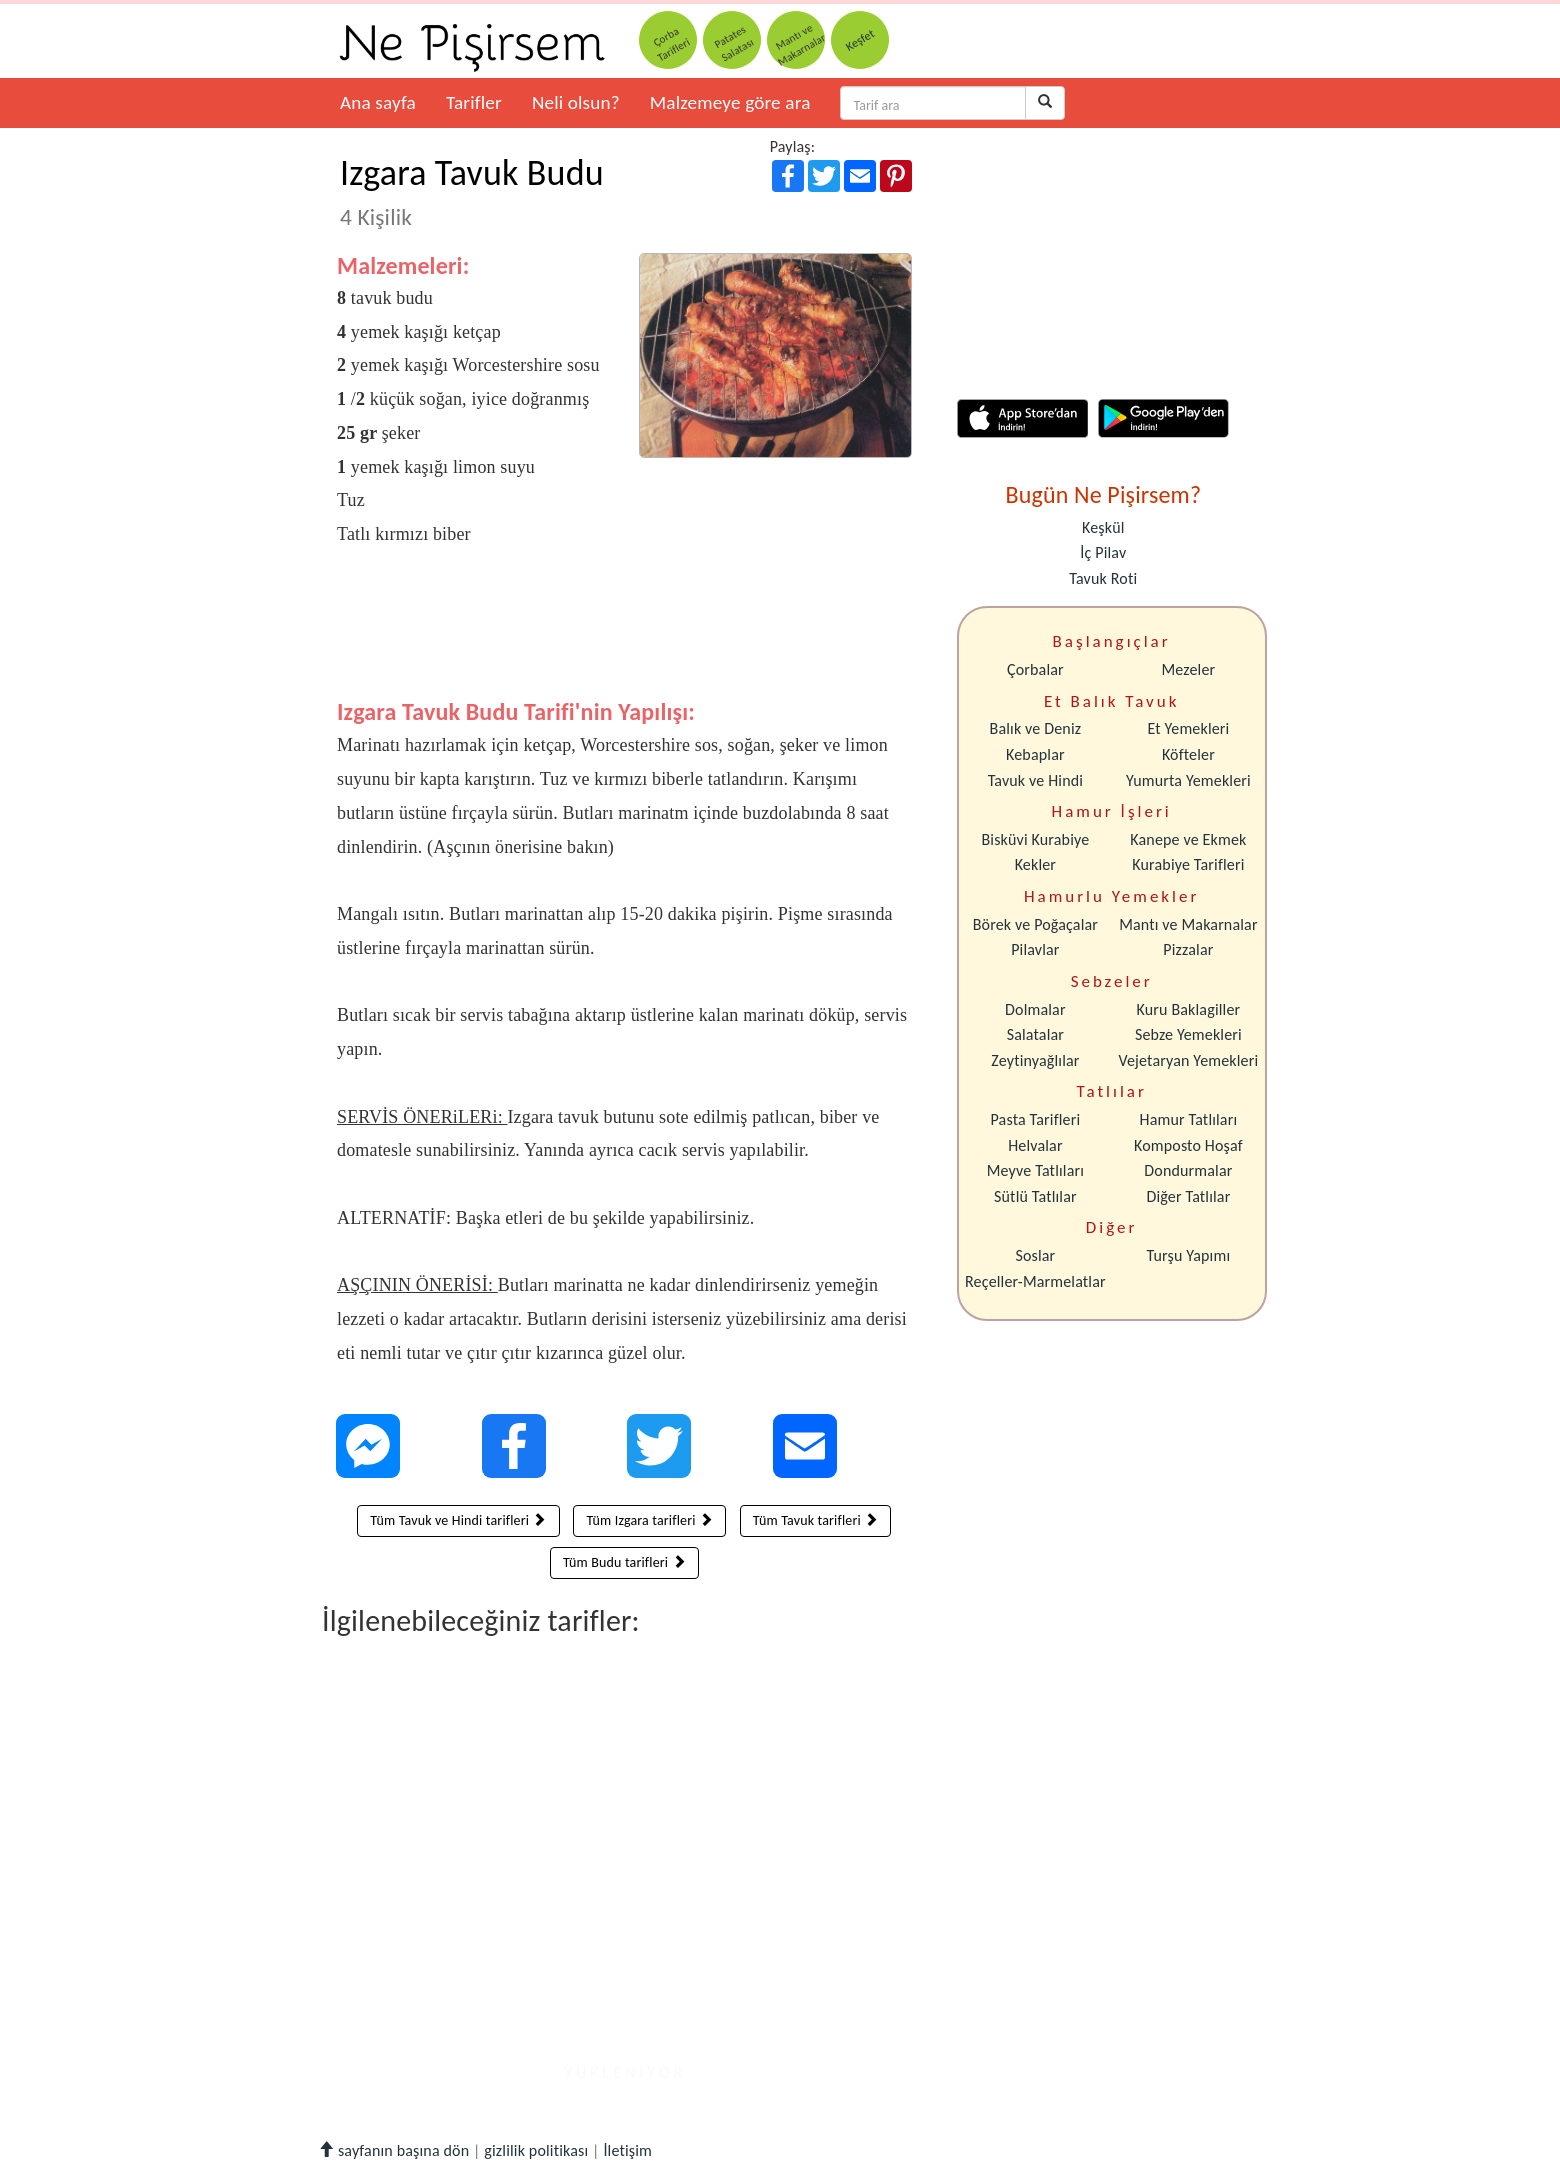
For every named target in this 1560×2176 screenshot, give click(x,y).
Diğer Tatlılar (1188, 1196)
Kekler (1035, 864)
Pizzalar (1188, 949)
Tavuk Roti (1103, 578)
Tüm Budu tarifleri (624, 1562)
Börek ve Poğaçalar (1035, 924)
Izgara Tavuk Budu (472, 191)
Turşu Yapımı (1189, 1255)
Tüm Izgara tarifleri (649, 1520)
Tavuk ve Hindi (1035, 780)
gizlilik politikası (536, 2150)
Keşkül (1103, 527)
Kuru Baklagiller (1189, 1009)
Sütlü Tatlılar (1035, 1196)
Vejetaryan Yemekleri (1188, 1060)
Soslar (1035, 1255)
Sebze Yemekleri (1188, 1034)
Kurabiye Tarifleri (1188, 864)
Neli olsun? (576, 102)
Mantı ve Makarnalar (1188, 924)
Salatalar (1035, 1034)
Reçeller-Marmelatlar (1035, 1281)
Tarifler (474, 102)
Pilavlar (1035, 949)
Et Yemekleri (1188, 728)
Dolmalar (1035, 1009)
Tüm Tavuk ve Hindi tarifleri (458, 1520)
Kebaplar (1035, 754)
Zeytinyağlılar (1035, 1060)
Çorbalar (1035, 669)
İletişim (627, 2150)
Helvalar (1035, 1145)
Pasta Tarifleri (1036, 1119)
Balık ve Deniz (1036, 728)
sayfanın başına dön (393, 2150)
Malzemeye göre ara (730, 102)
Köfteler (1188, 754)
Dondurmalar (1188, 1170)
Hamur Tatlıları (1189, 1119)
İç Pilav (1103, 552)
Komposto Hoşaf (1188, 1145)
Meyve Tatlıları (1035, 1170)
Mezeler (1189, 669)
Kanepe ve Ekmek (1188, 839)
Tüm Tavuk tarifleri (815, 1520)
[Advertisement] (624, 637)
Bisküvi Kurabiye (1035, 839)
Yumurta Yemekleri (1188, 780)
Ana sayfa (378, 102)
